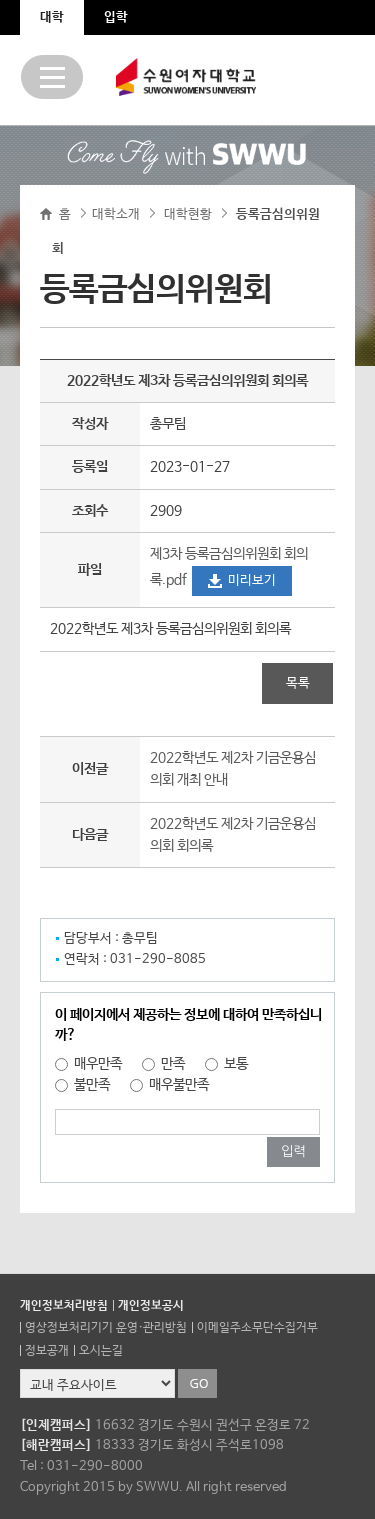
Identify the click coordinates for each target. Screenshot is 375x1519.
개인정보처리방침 (64, 1306)
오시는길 (101, 1351)
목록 (298, 683)
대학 (52, 17)
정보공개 (47, 1351)
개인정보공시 (151, 1306)
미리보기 (252, 580)
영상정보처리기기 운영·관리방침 (106, 1328)
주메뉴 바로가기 (0, 0)
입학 (116, 17)
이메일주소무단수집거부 (257, 1328)
